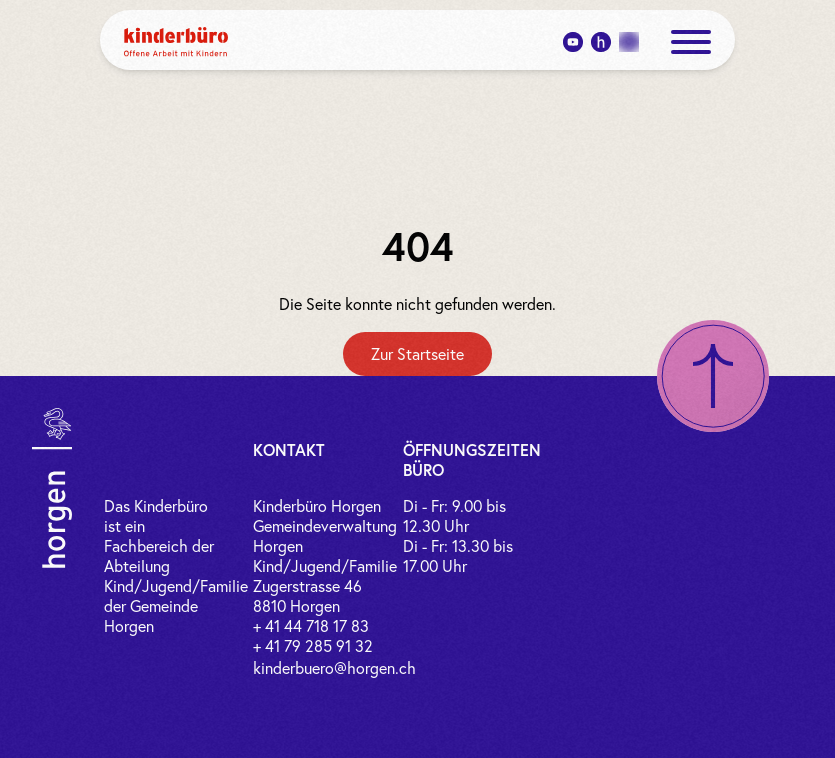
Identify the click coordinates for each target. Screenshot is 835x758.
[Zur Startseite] (417, 354)
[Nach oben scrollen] (713, 376)
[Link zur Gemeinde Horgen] (52, 488)
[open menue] (691, 42)
